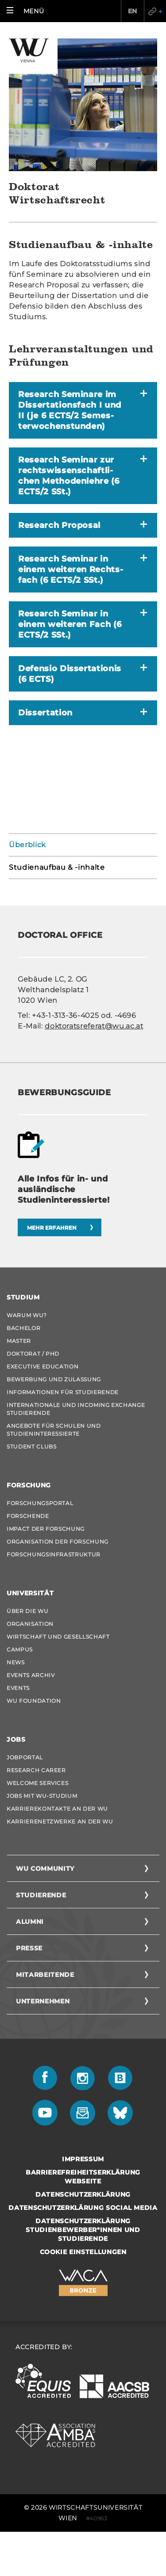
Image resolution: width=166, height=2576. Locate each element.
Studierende (41, 1895)
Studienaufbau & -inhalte (57, 867)
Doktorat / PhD (33, 1353)
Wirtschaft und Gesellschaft (58, 1636)
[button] (27, 11)
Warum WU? (27, 1315)
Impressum (83, 2159)
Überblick (27, 845)
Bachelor (23, 1328)
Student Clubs (31, 1446)
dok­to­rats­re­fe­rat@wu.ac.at (94, 1026)
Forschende (28, 1516)
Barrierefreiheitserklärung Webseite (83, 2176)
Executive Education (42, 1366)
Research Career (36, 1770)
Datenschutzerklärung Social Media (82, 2208)
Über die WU (27, 1611)
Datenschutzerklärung (83, 2194)
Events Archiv (30, 1675)
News (16, 1662)
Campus (20, 1649)
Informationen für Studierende (63, 1392)
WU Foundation (34, 1700)
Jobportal (25, 1757)
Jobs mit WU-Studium (42, 1795)
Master (19, 1341)
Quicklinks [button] (155, 11)
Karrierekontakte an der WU (57, 1808)
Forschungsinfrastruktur (53, 1554)
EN (132, 11)
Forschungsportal (40, 1503)
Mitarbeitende (45, 1975)
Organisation (30, 1624)
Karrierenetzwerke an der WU (60, 1821)
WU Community (45, 1869)
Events (18, 1688)
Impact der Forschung (46, 1528)
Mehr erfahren (52, 1227)
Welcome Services (37, 1783)
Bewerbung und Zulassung (54, 1379)
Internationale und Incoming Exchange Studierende (76, 1409)
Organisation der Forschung (57, 1541)
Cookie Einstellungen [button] (83, 2252)
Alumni (30, 1922)
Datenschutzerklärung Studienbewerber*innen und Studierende (83, 2230)
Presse (29, 1948)
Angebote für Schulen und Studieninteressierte (54, 1429)
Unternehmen (42, 2001)
